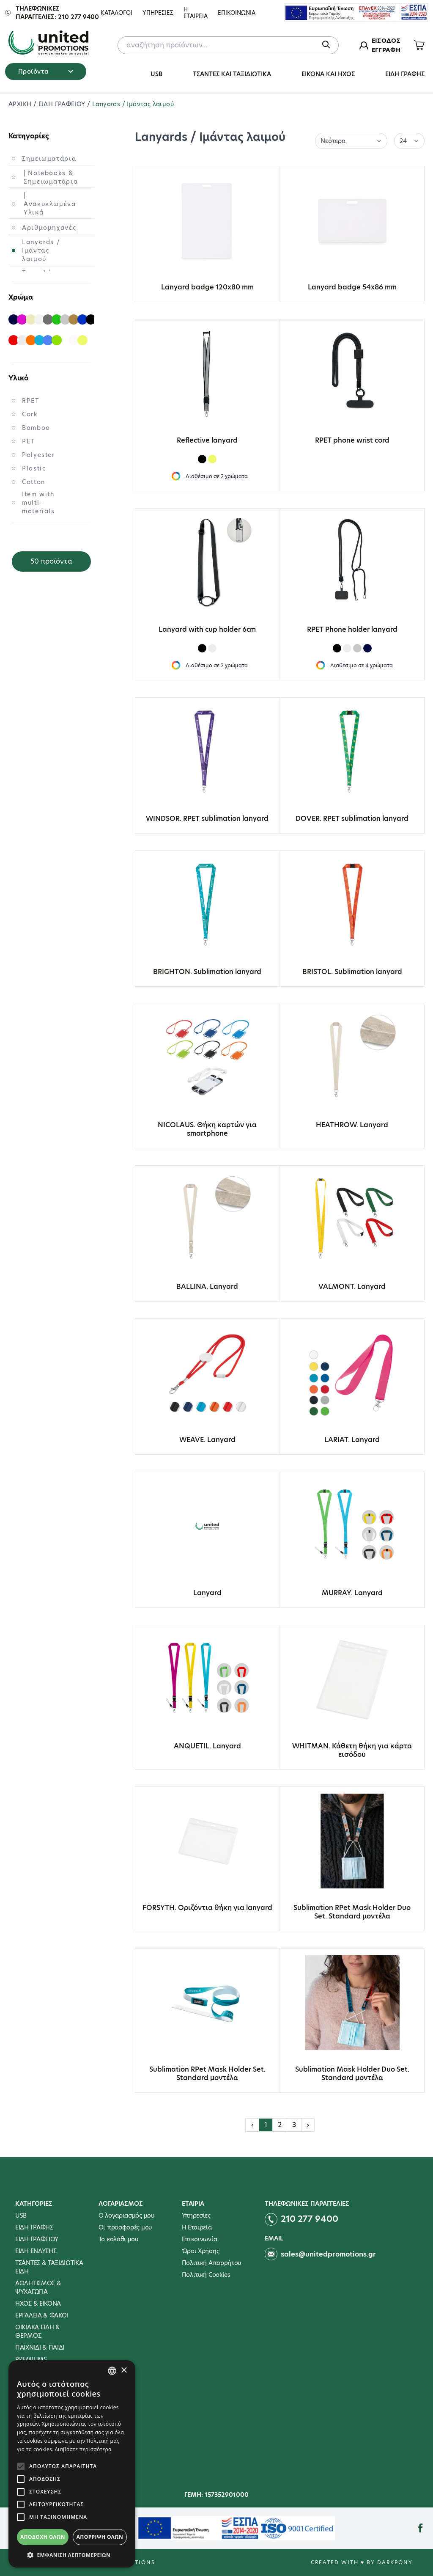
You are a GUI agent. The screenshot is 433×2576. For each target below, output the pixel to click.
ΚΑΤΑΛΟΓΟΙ (116, 13)
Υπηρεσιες (158, 13)
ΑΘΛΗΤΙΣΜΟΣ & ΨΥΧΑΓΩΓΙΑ (38, 2287)
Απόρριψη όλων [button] (100, 2536)
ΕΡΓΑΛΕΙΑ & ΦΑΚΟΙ (41, 2315)
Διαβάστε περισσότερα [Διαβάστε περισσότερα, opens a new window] (83, 2449)
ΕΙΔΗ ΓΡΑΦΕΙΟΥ (63, 104)
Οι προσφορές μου (125, 2227)
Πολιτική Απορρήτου (211, 2263)
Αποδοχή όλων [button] (42, 2536)
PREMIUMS (31, 2359)
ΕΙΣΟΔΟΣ (386, 40)
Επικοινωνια (236, 13)
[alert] (71, 2464)
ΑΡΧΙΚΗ (20, 104)
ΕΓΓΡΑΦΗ (386, 50)
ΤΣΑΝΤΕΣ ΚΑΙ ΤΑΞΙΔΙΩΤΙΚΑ (232, 74)
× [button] (124, 2370)
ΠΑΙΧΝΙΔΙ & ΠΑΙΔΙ (39, 2347)
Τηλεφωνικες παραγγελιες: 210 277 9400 (57, 12)
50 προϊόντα (51, 561)
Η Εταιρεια (196, 13)
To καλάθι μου (118, 2239)
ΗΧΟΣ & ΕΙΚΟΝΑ (38, 2303)
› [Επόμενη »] (308, 2125)
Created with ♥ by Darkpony (362, 2562)
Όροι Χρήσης (200, 2251)
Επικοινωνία (199, 2239)
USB (156, 74)
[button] (72, 2555)
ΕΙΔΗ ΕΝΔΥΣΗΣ (35, 2251)
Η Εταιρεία (197, 2227)
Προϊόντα (46, 71)
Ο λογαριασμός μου (126, 2215)
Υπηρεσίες (196, 2215)
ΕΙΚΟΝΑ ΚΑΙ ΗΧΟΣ (328, 74)
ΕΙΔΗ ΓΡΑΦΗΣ (405, 74)
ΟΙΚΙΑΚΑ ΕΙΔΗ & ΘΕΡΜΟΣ (37, 2331)
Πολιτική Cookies (206, 2275)
